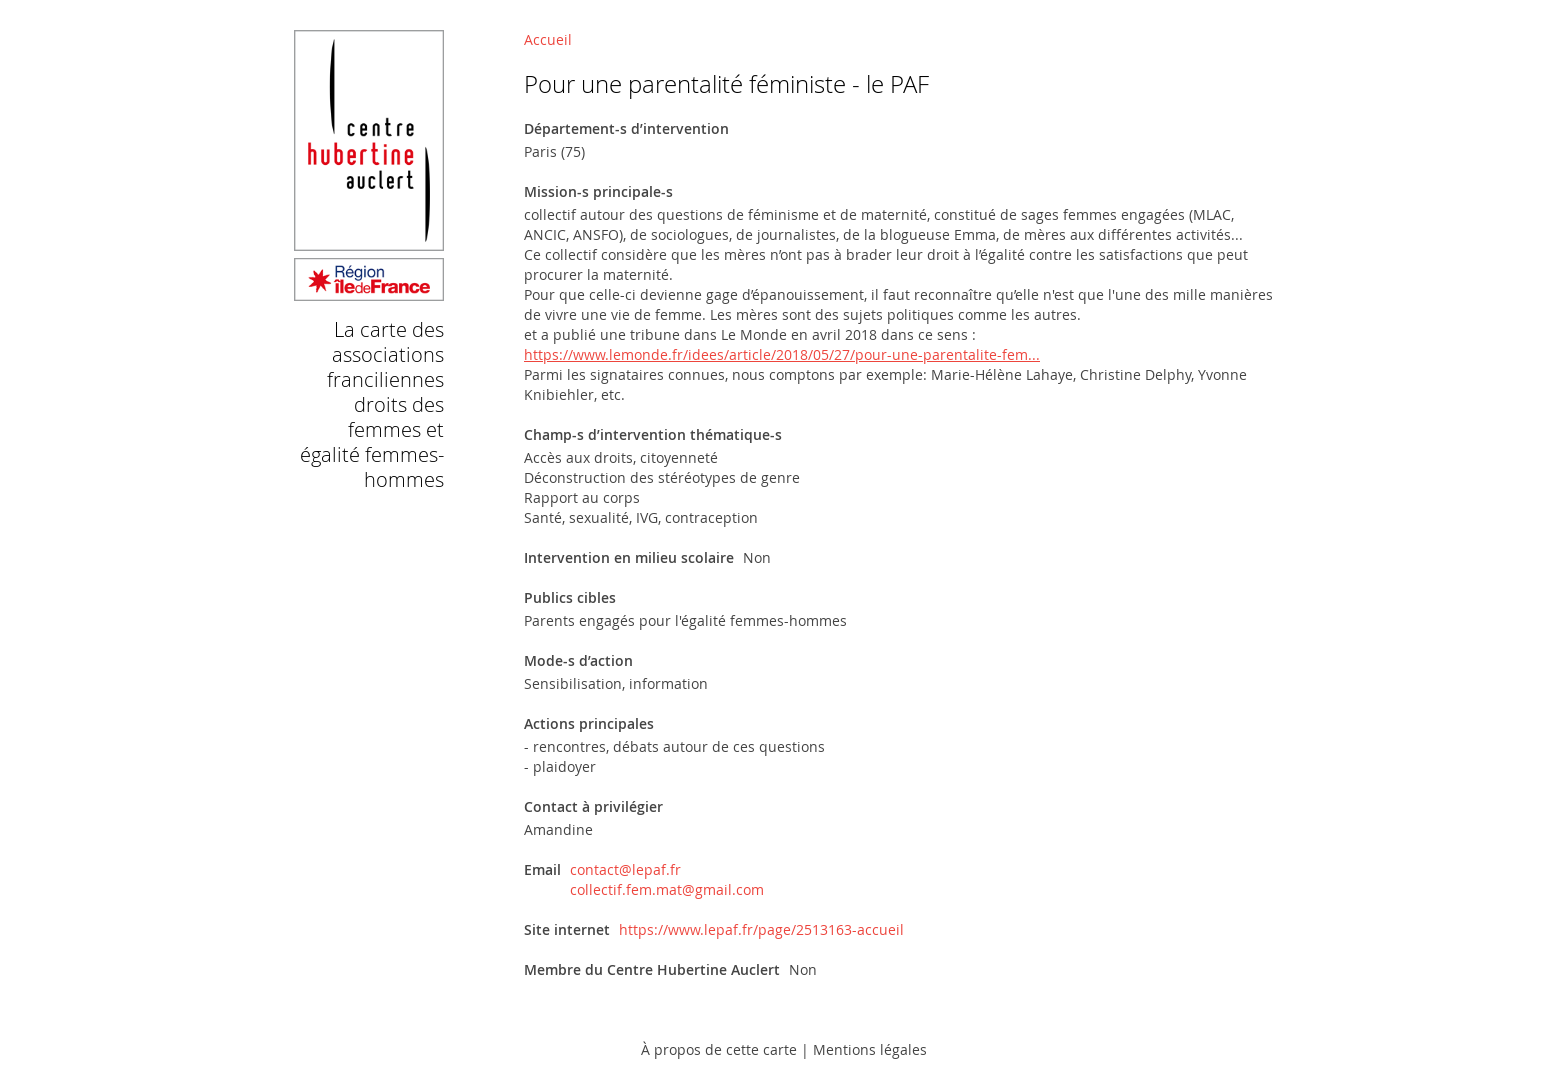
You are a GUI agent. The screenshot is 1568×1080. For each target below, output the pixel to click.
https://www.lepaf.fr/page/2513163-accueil (761, 929)
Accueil (548, 39)
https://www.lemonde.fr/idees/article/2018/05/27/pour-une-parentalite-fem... (782, 354)
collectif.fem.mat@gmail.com (667, 889)
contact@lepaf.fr (625, 869)
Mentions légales (870, 1049)
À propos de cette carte (719, 1049)
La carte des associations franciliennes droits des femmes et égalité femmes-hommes (372, 404)
